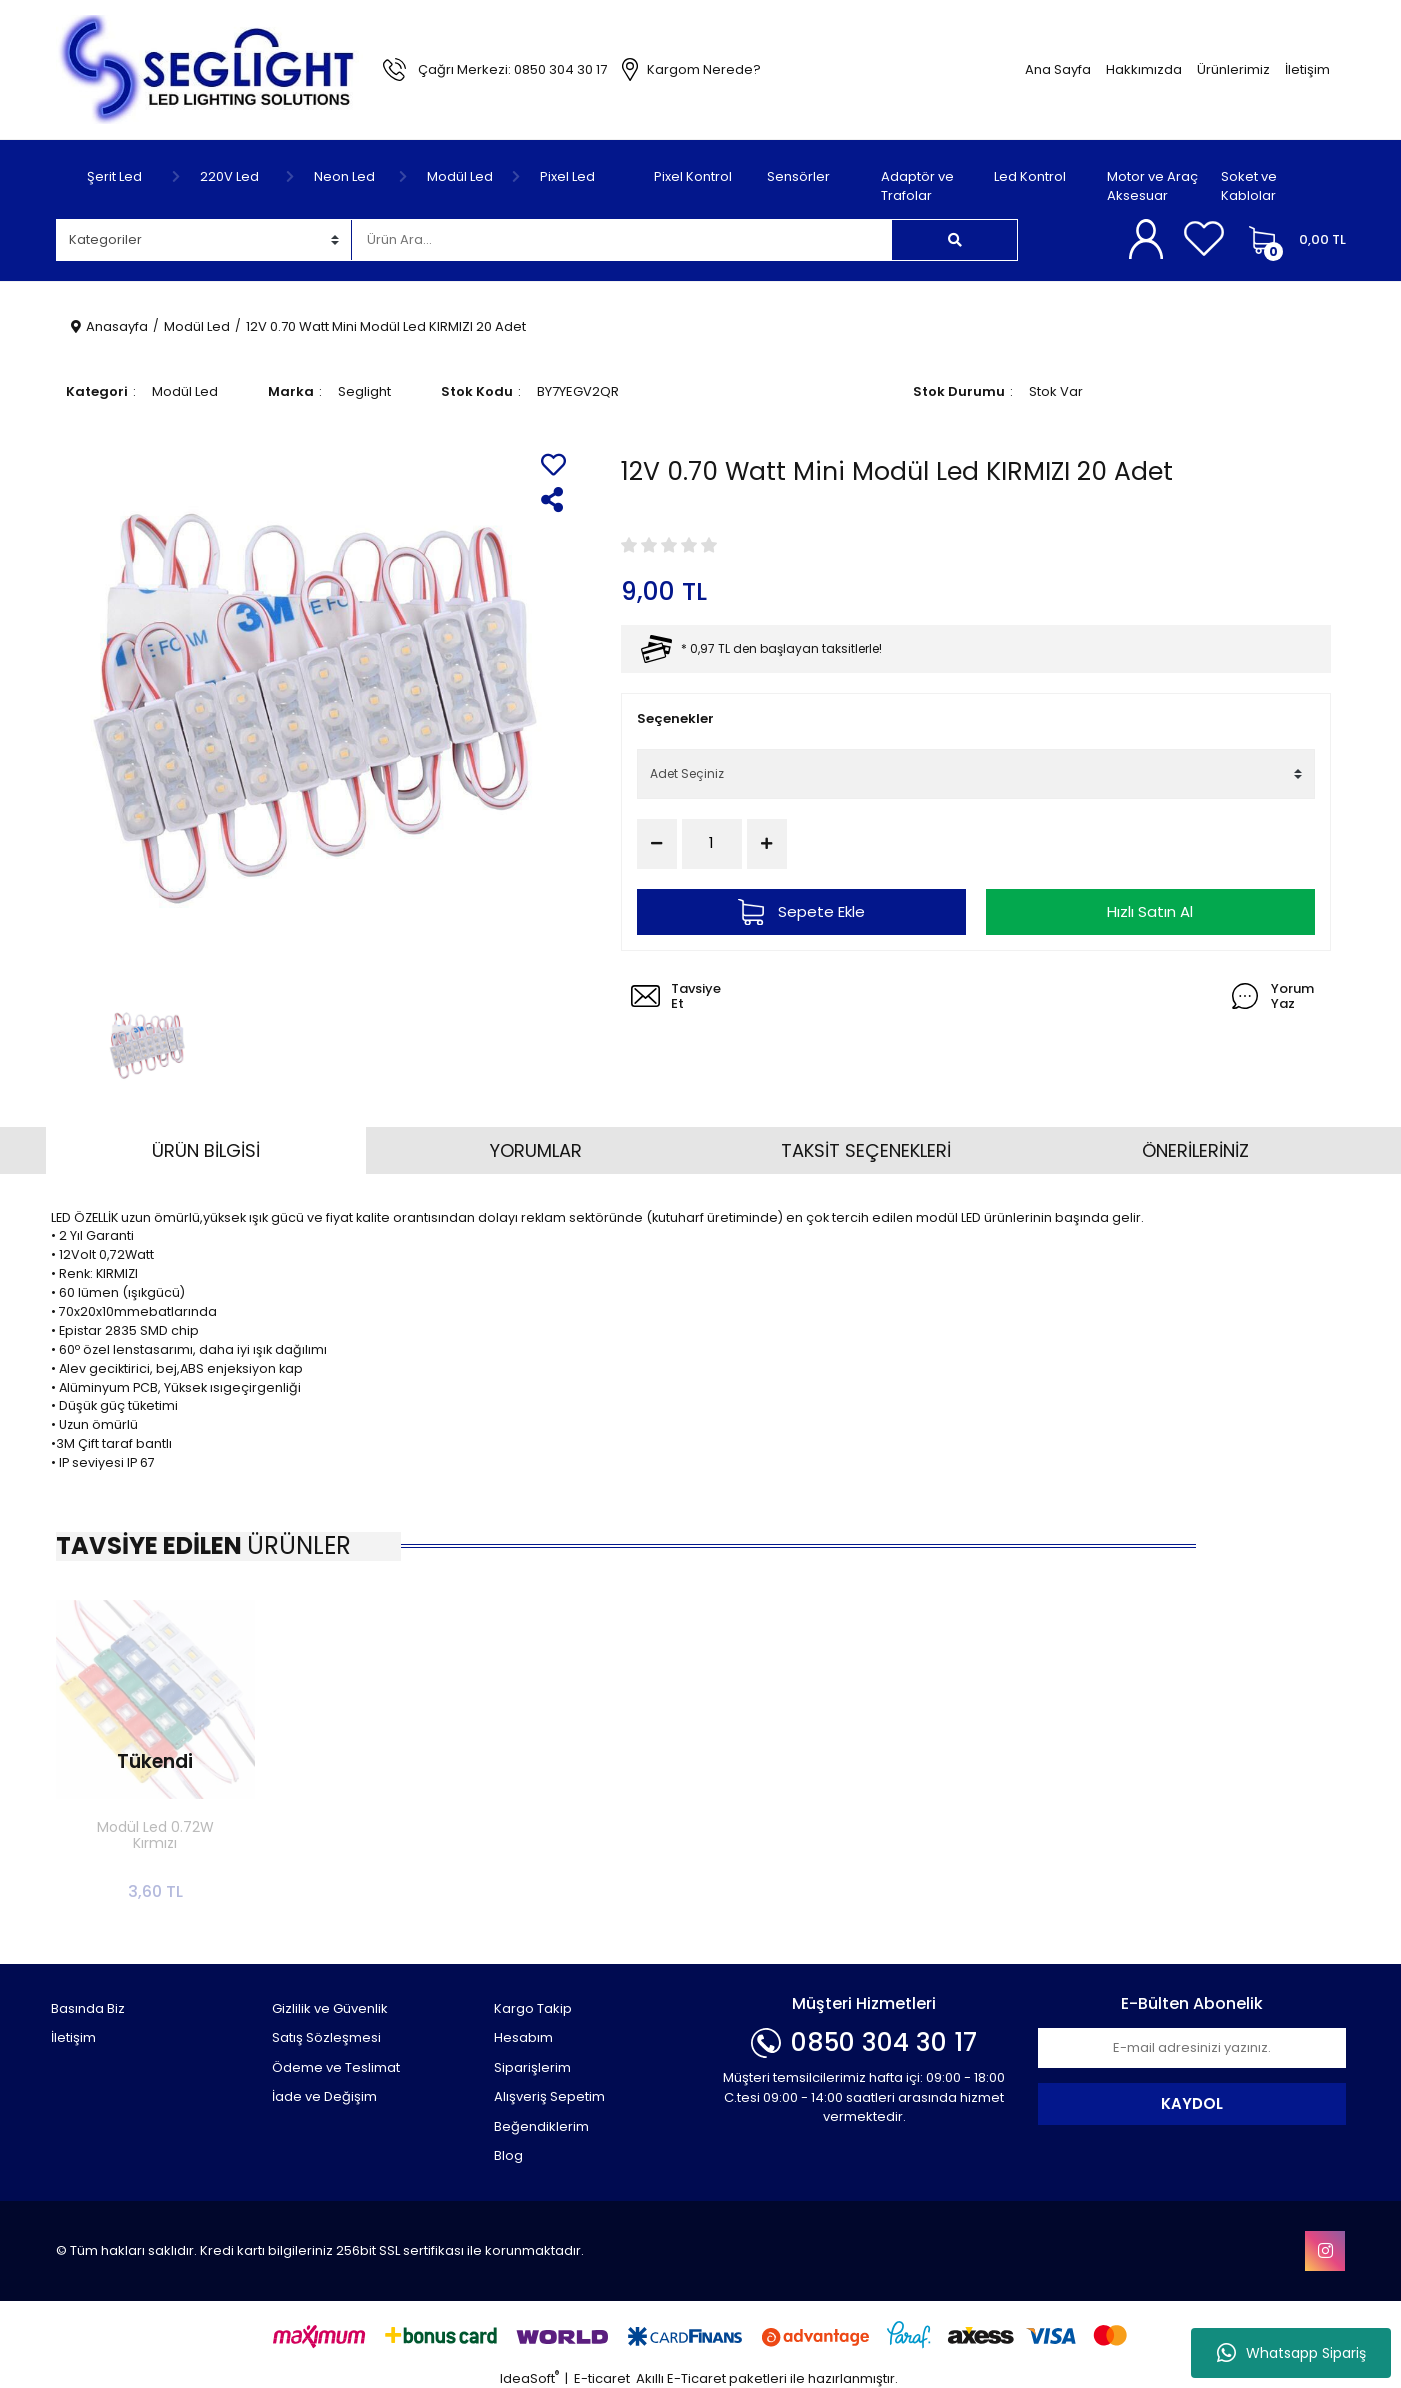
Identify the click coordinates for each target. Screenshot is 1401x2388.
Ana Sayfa (1058, 69)
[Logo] (210, 68)
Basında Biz (88, 2008)
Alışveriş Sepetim (549, 2096)
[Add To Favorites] (553, 464)
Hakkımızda (1144, 69)
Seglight (364, 391)
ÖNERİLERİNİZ (1195, 1150)
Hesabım (523, 2037)
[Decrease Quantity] (657, 844)
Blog (508, 2155)
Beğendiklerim (541, 2126)
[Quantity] (712, 843)
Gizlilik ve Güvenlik (330, 2008)
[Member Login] (1149, 239)
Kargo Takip (533, 2008)
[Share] (553, 499)
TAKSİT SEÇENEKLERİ (866, 1150)
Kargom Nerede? (704, 69)
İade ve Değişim (324, 2096)
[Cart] (1292, 240)
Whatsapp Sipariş (1291, 2353)
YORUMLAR (536, 1150)
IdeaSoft (529, 2378)
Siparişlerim (532, 2067)
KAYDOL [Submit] (1192, 2103)
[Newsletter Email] (1192, 2048)
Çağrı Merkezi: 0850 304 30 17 (512, 69)
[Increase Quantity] (767, 844)
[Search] (622, 240)
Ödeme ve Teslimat (336, 2067)
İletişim (1307, 69)
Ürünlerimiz (1233, 69)
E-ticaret (602, 2378)
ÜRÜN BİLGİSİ (206, 1150)
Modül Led (185, 391)
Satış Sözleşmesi (326, 2037)
